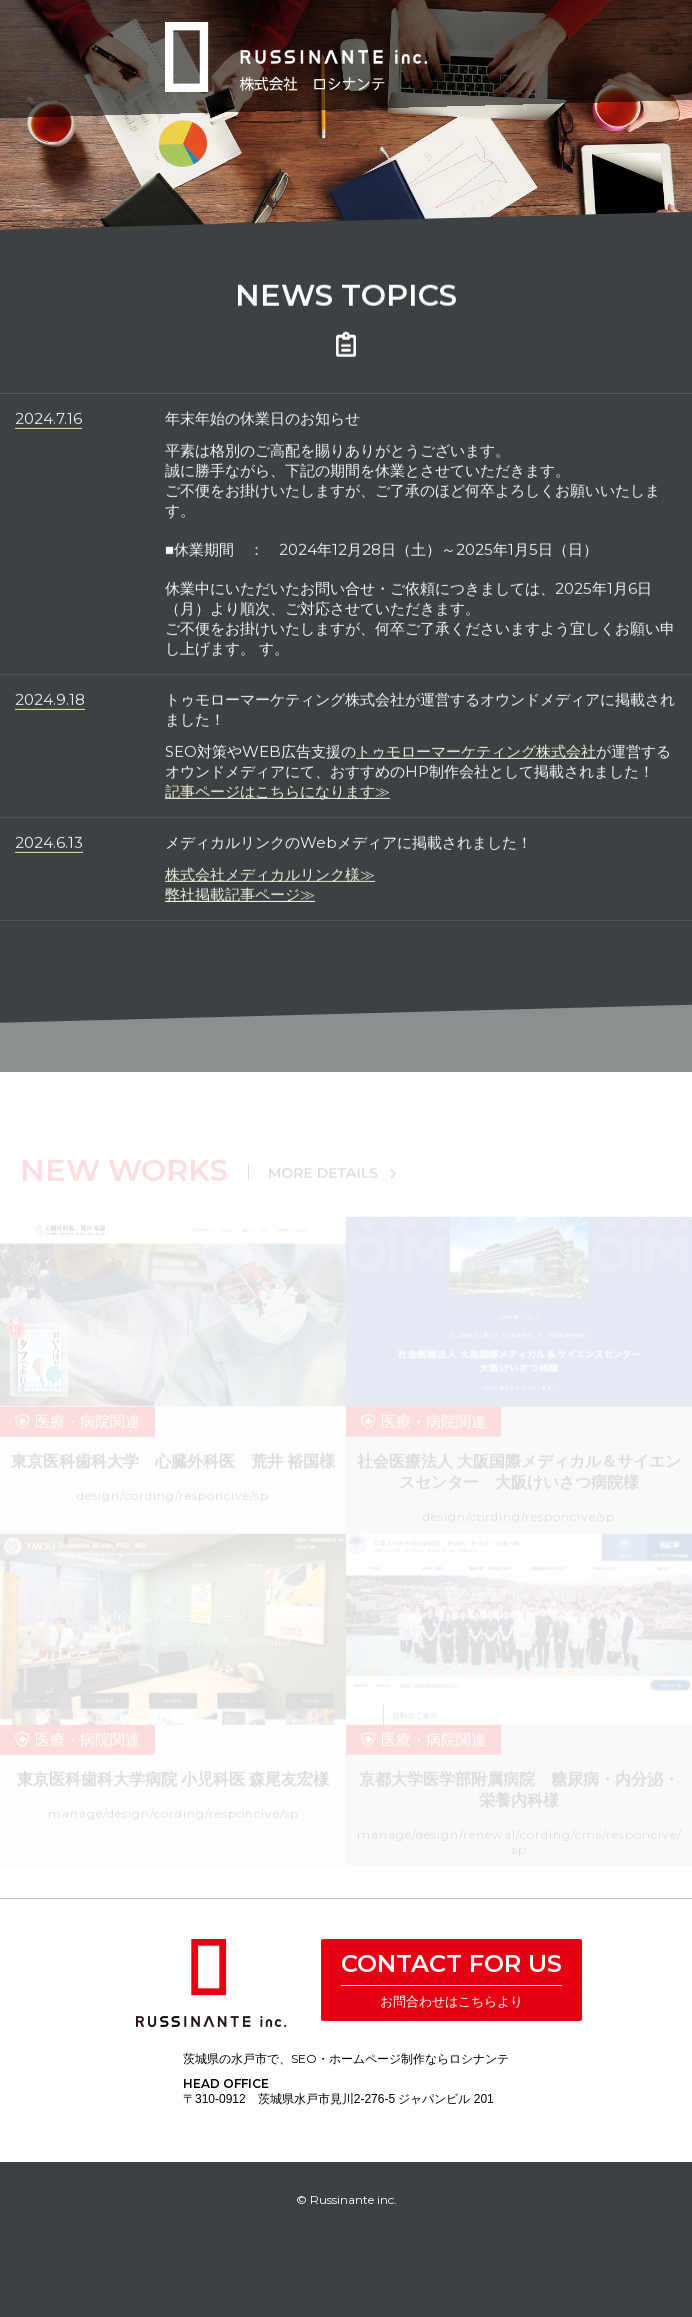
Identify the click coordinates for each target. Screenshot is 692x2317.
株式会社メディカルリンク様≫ (270, 880)
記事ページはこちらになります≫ (277, 797)
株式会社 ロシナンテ (211, 1983)
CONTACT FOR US (451, 1963)
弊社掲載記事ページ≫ (240, 900)
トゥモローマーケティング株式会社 (476, 757)
